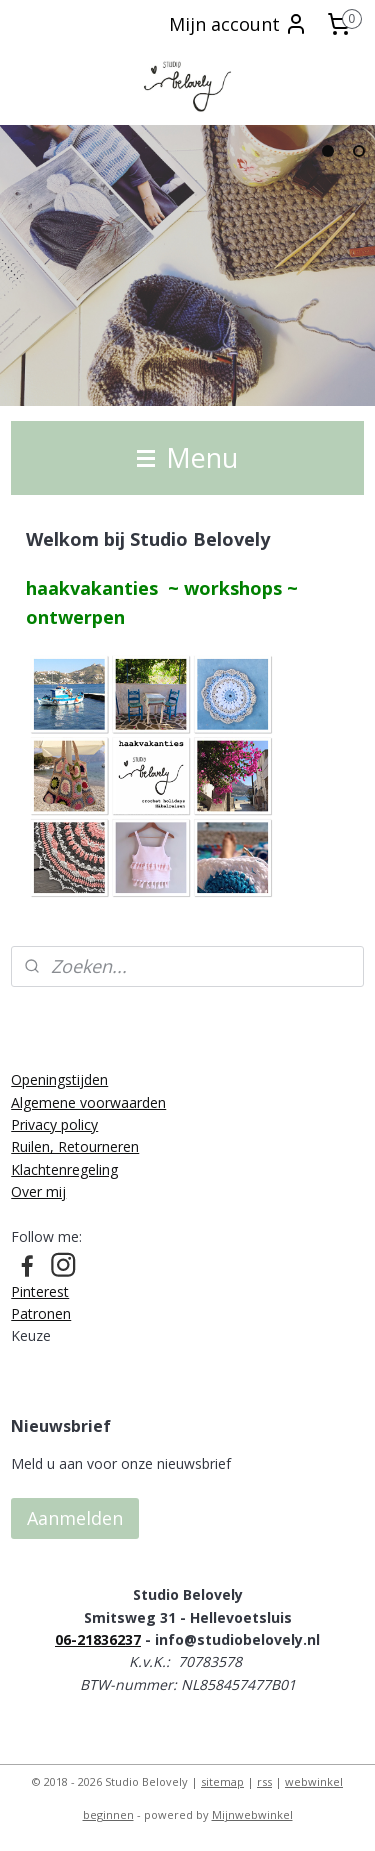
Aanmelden (75, 1518)
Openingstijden (59, 1079)
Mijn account (238, 24)
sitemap (222, 1781)
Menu (187, 457)
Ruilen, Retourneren (75, 1146)
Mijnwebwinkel (252, 1814)
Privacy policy (54, 1124)
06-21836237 (98, 1639)
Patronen (41, 1313)
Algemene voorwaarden (88, 1102)
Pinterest (40, 1291)
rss (264, 1781)
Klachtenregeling (64, 1169)
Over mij (38, 1191)
